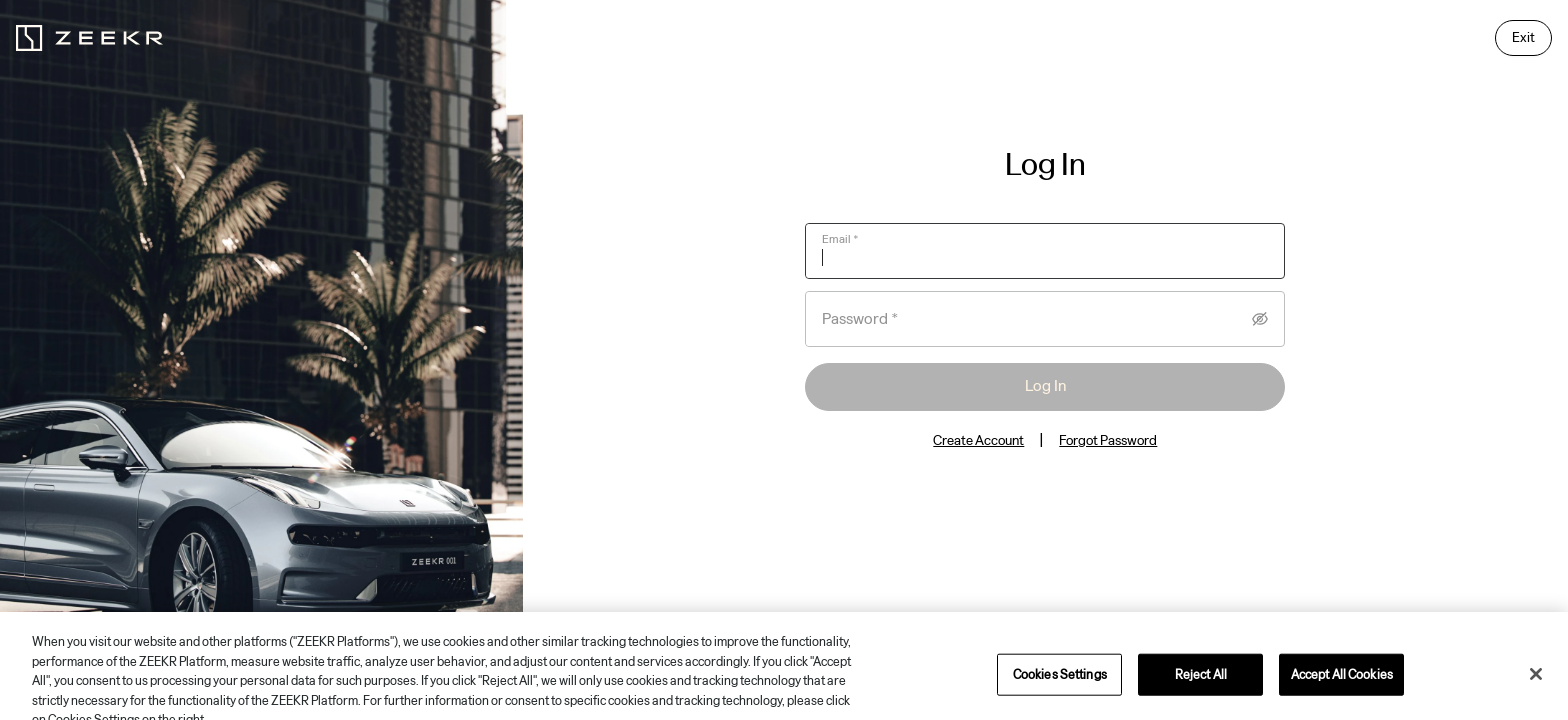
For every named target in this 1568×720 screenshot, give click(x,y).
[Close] (1536, 697)
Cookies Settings (1288, 630)
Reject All (1201, 696)
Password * (860, 319)
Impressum (1207, 630)
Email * (840, 239)
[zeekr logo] (89, 38)
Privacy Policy (1063, 630)
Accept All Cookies (1342, 696)
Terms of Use (1139, 630)
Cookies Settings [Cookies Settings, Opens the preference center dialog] (1060, 696)
